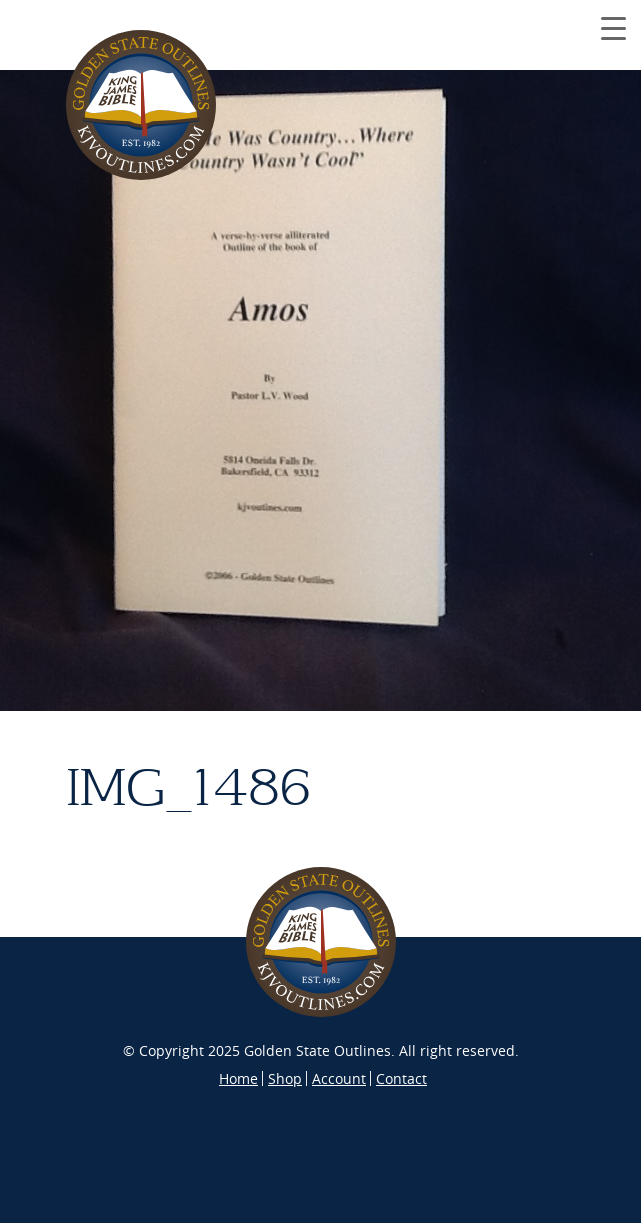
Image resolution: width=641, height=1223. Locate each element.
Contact (401, 1078)
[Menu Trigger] (613, 27)
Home (238, 1078)
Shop (285, 1078)
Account (339, 1078)
